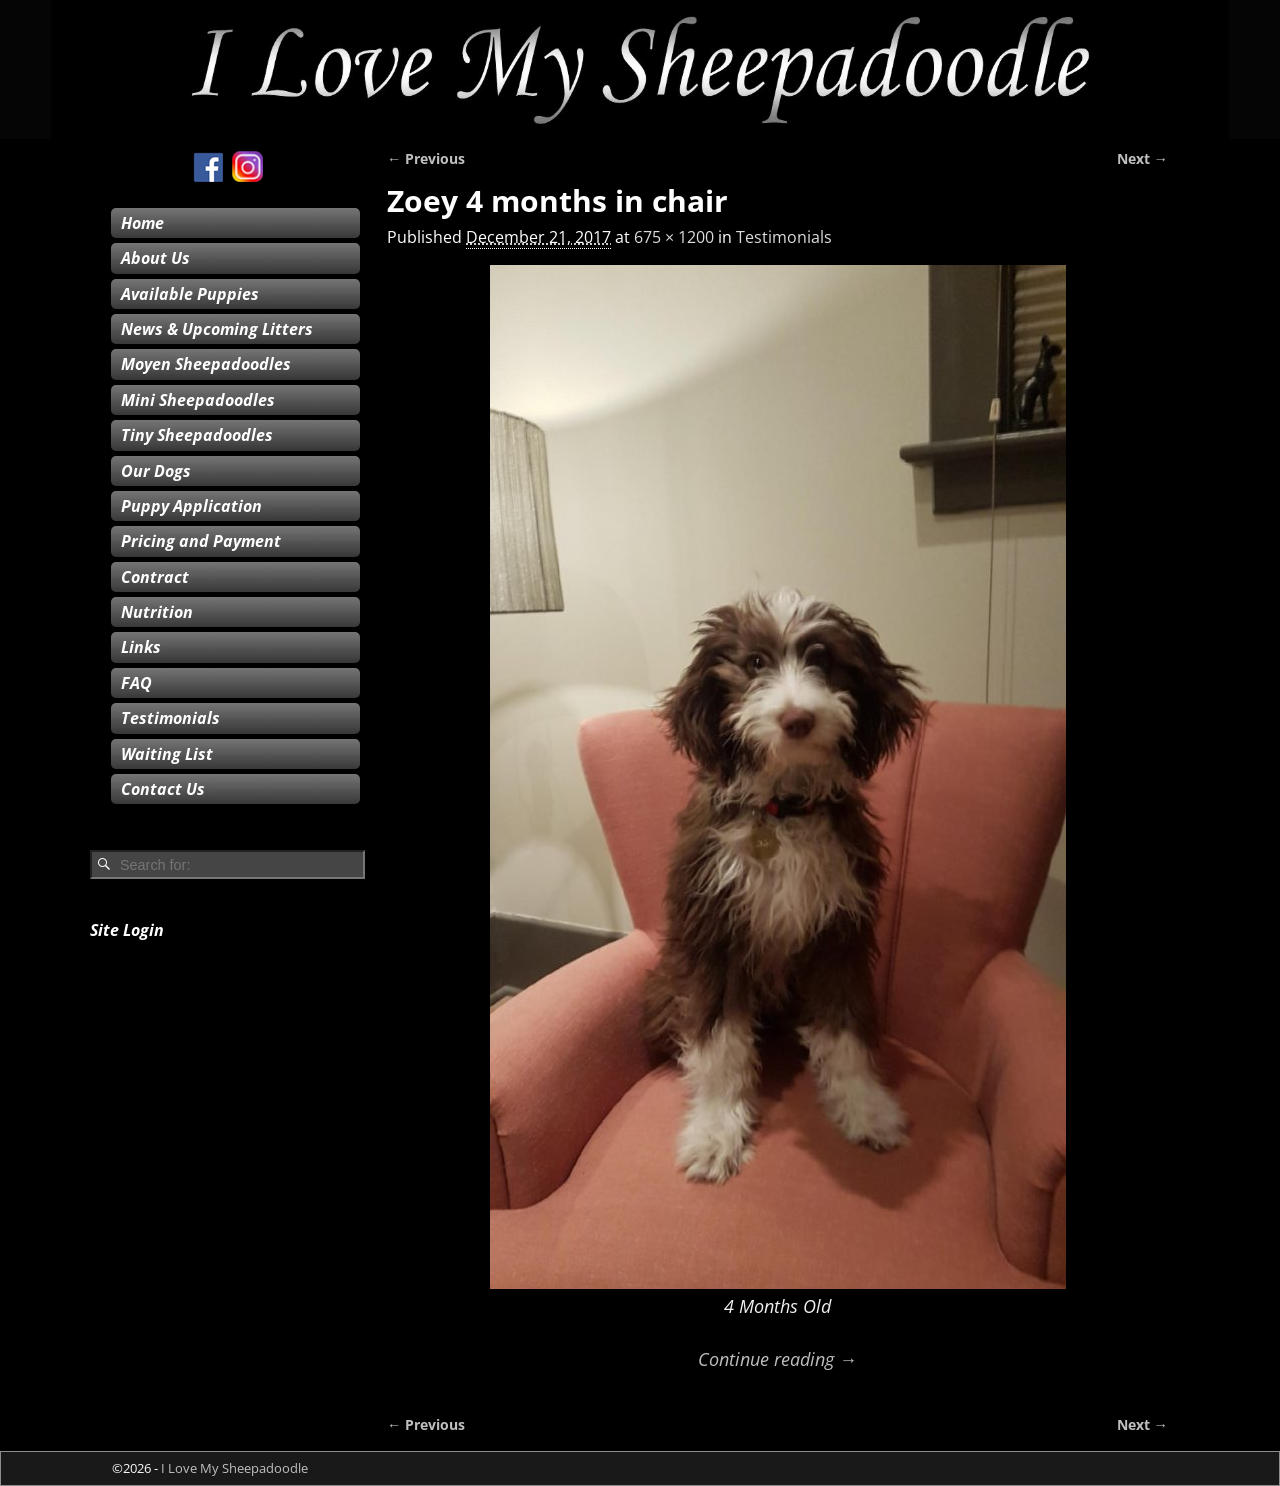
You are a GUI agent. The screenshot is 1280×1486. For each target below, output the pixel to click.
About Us (155, 258)
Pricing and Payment (201, 541)
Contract (155, 577)
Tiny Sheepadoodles (197, 435)
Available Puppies (190, 294)
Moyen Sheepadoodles (206, 364)
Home (142, 223)
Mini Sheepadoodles (198, 400)
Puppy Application (191, 506)
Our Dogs (156, 471)
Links (141, 647)
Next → (1142, 158)
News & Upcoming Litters (217, 329)
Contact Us (163, 789)
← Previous (426, 158)
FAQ (136, 683)
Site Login (127, 930)
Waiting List (167, 754)
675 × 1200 (674, 237)
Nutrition (157, 612)
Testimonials (784, 237)
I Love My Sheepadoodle (234, 1468)
